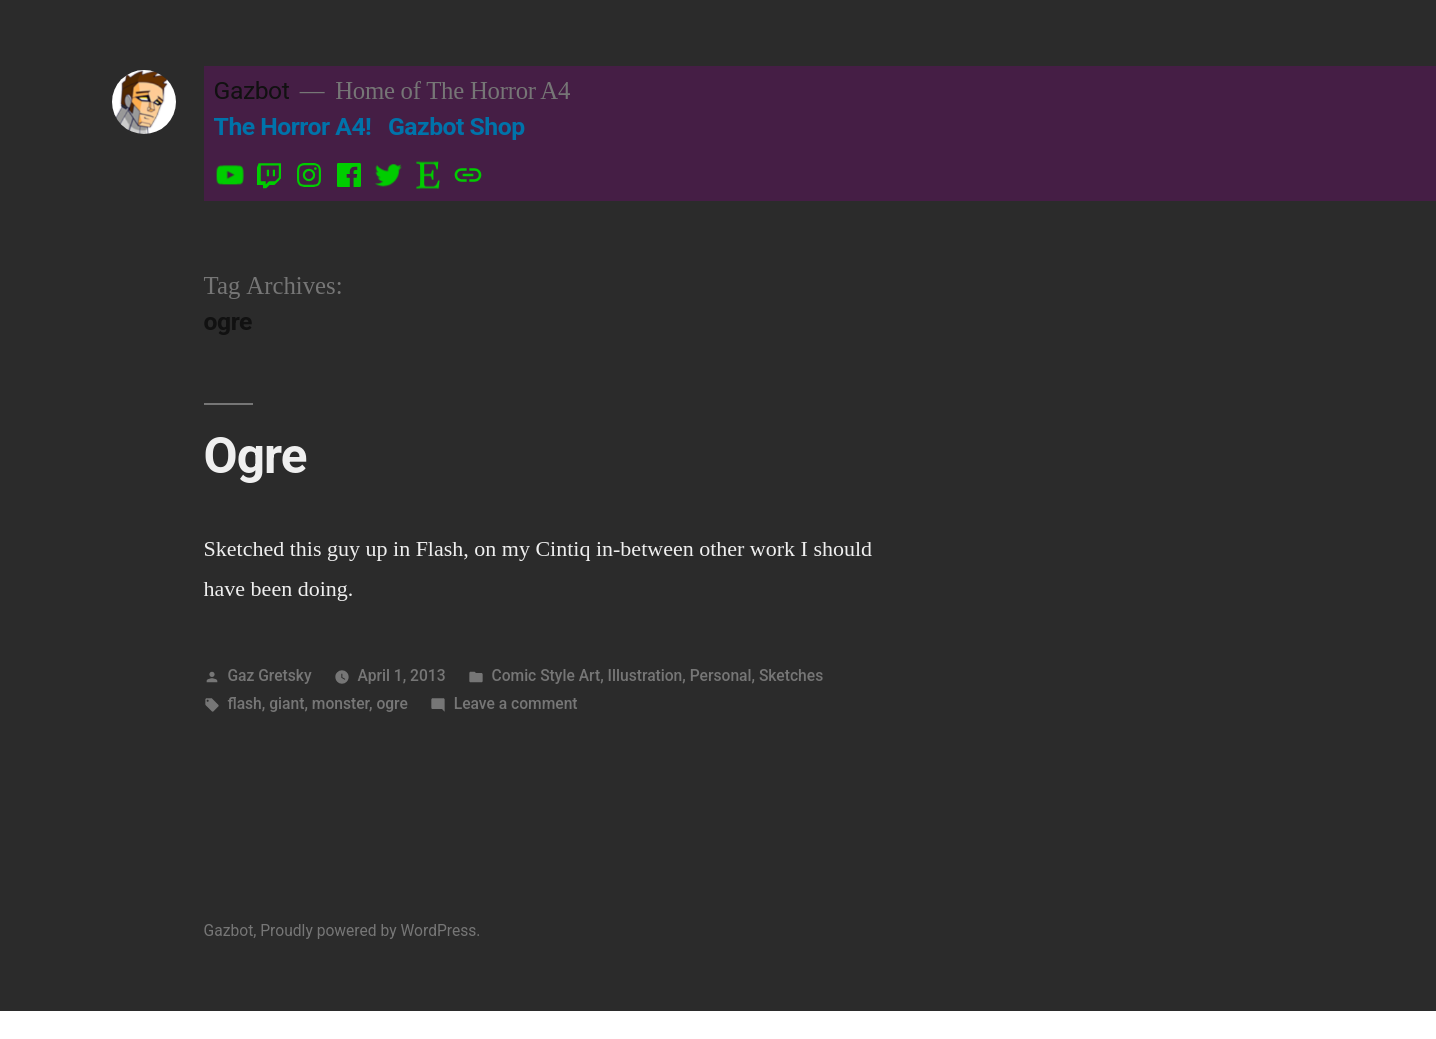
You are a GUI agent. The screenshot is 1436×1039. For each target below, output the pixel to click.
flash (244, 703)
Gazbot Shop (456, 126)
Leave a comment (516, 703)
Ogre (255, 456)
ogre (391, 703)
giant (286, 703)
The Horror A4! (293, 126)
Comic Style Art (545, 675)
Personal (721, 675)
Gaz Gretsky (269, 675)
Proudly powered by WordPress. (370, 930)
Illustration (645, 675)
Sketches (791, 675)
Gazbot (252, 90)
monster (340, 703)
